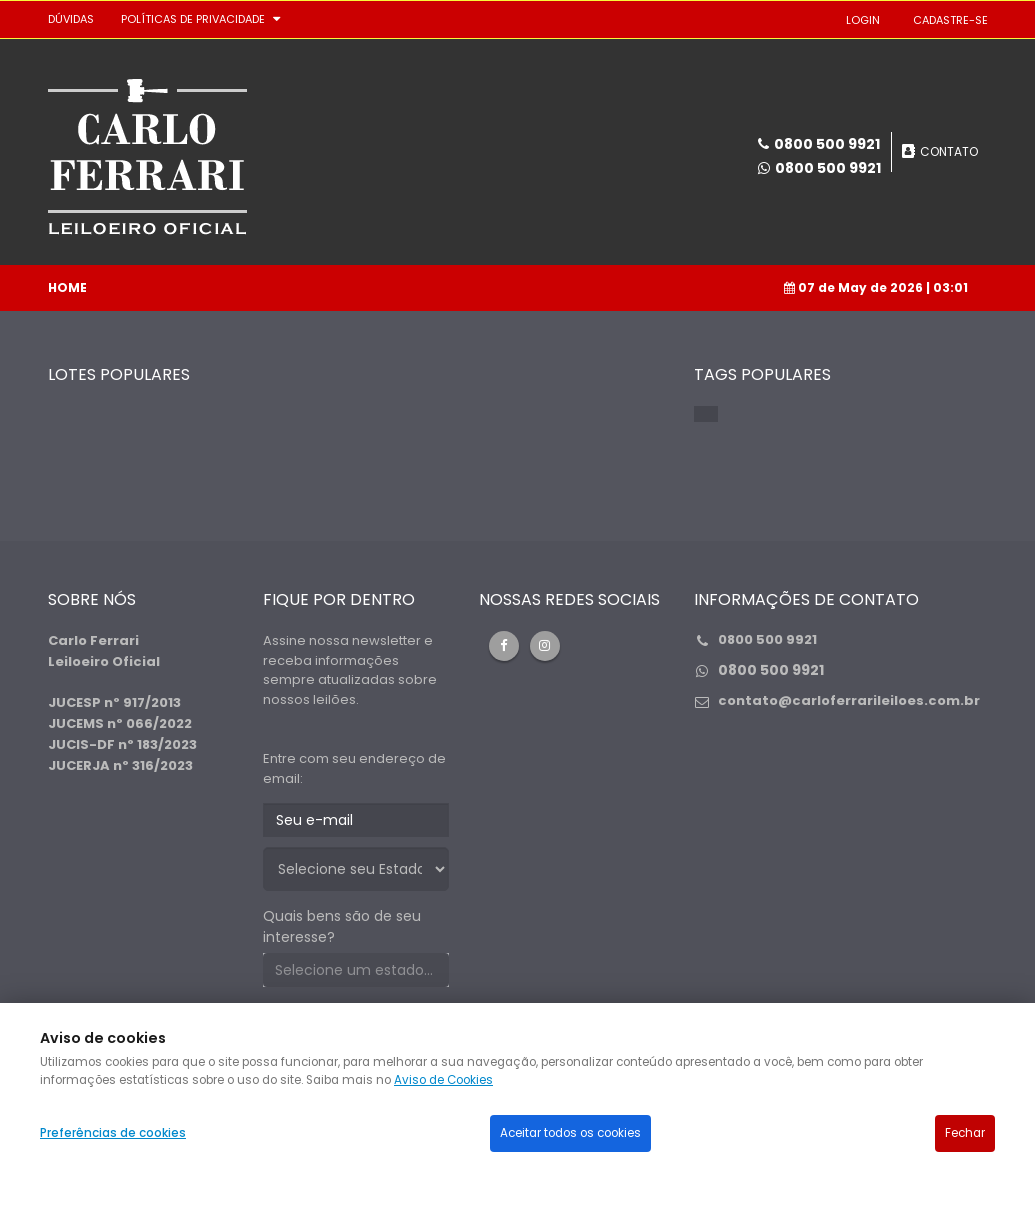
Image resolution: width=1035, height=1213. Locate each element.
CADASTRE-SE (950, 20)
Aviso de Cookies (443, 1080)
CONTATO (949, 151)
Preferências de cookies (113, 1133)
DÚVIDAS (71, 19)
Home (67, 287)
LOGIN (863, 20)
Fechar (965, 1133)
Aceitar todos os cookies (570, 1133)
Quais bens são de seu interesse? (342, 926)
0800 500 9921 (828, 168)
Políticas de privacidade (193, 19)
